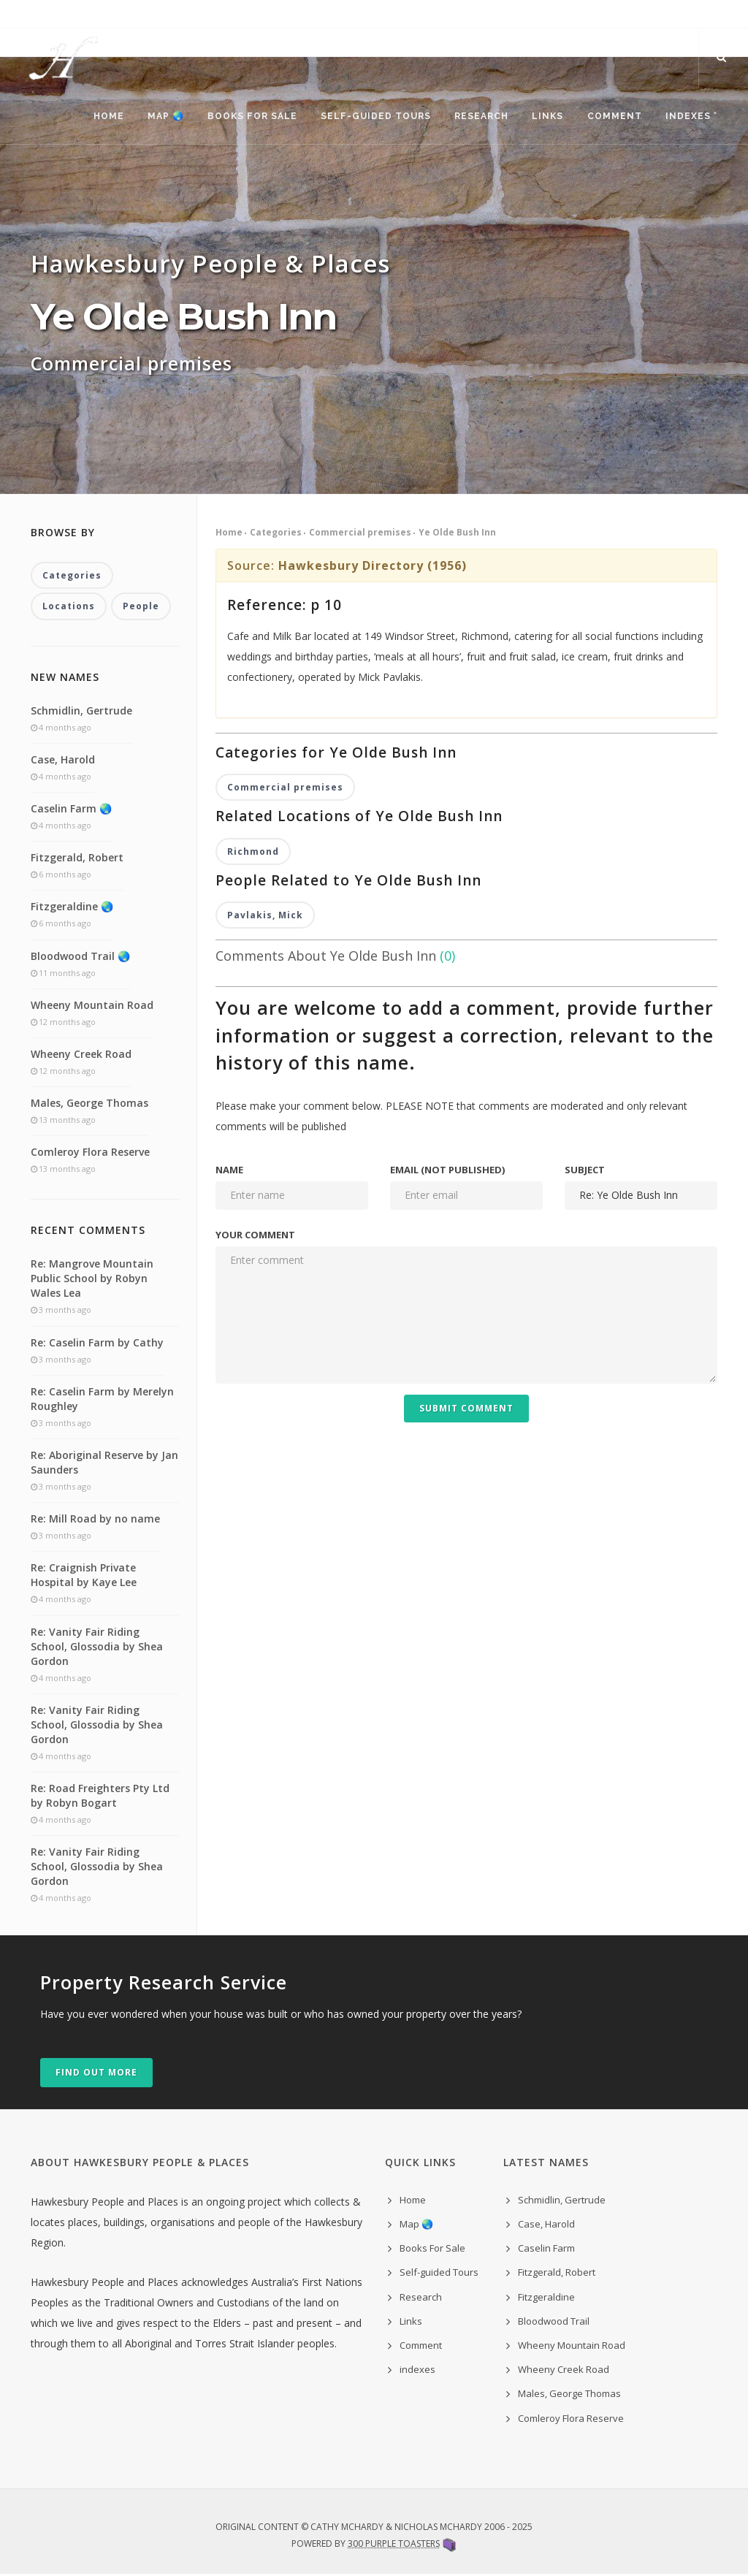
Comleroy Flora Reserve (90, 1154)
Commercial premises (360, 534)
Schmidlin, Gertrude (81, 712)
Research (477, 117)
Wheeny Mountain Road (92, 1006)
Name (229, 1171)
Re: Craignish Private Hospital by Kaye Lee (84, 1577)
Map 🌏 (158, 117)
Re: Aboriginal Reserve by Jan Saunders (104, 1463)
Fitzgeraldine (546, 2298)
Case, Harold (63, 761)
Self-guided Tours (370, 117)
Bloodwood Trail (553, 2322)
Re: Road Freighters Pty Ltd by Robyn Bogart (100, 1797)
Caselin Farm (546, 2250)
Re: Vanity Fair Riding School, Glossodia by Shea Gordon (97, 1647)
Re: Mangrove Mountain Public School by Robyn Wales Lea (92, 1280)
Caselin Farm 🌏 (71, 810)
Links (544, 117)
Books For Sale (246, 117)
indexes (417, 2370)
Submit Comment (466, 1409)
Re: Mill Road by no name (95, 1521)
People (141, 608)
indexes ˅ (690, 117)
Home (100, 117)
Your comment (255, 1236)
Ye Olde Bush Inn (457, 534)
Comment (612, 117)
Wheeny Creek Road (81, 1055)
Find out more (96, 2074)
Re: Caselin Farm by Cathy (97, 1344)
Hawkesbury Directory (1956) (372, 567)
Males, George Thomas (89, 1104)
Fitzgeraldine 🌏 (72, 908)
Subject (585, 1171)
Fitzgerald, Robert (77, 859)
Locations (68, 608)
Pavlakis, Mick (265, 916)
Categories (276, 534)
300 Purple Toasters (394, 2545)
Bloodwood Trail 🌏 (80, 957)
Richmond (253, 853)
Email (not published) (447, 1171)
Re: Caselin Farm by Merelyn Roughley (102, 1400)
